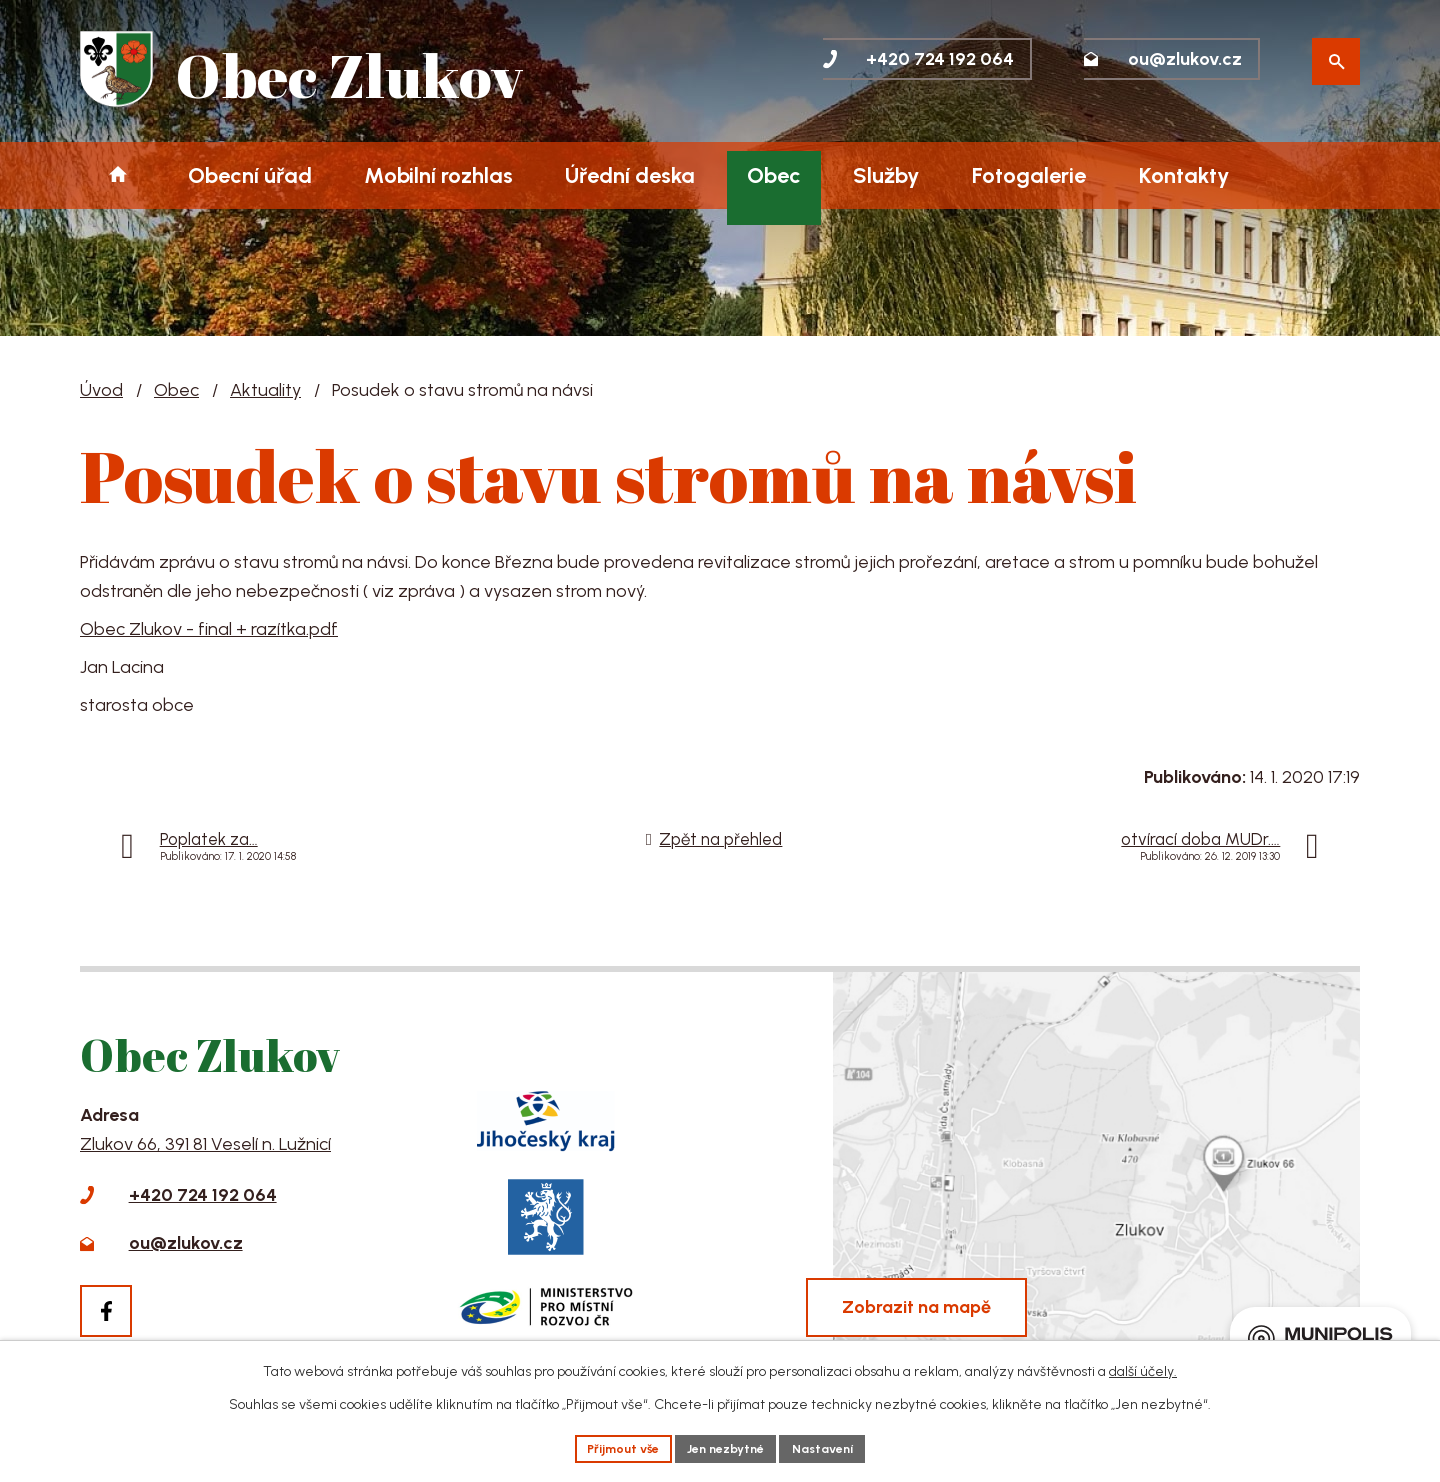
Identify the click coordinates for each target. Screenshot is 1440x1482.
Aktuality (265, 390)
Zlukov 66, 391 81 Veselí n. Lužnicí (205, 1144)
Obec (774, 175)
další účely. (1143, 1367)
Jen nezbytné (727, 1446)
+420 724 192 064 (203, 1195)
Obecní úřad (250, 175)
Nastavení (836, 1446)
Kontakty (1184, 175)
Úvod (118, 175)
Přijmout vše (611, 1446)
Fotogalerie (1029, 175)
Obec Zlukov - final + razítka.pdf (209, 629)
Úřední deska (630, 175)
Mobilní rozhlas (438, 175)
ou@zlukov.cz (186, 1243)
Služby (886, 175)
